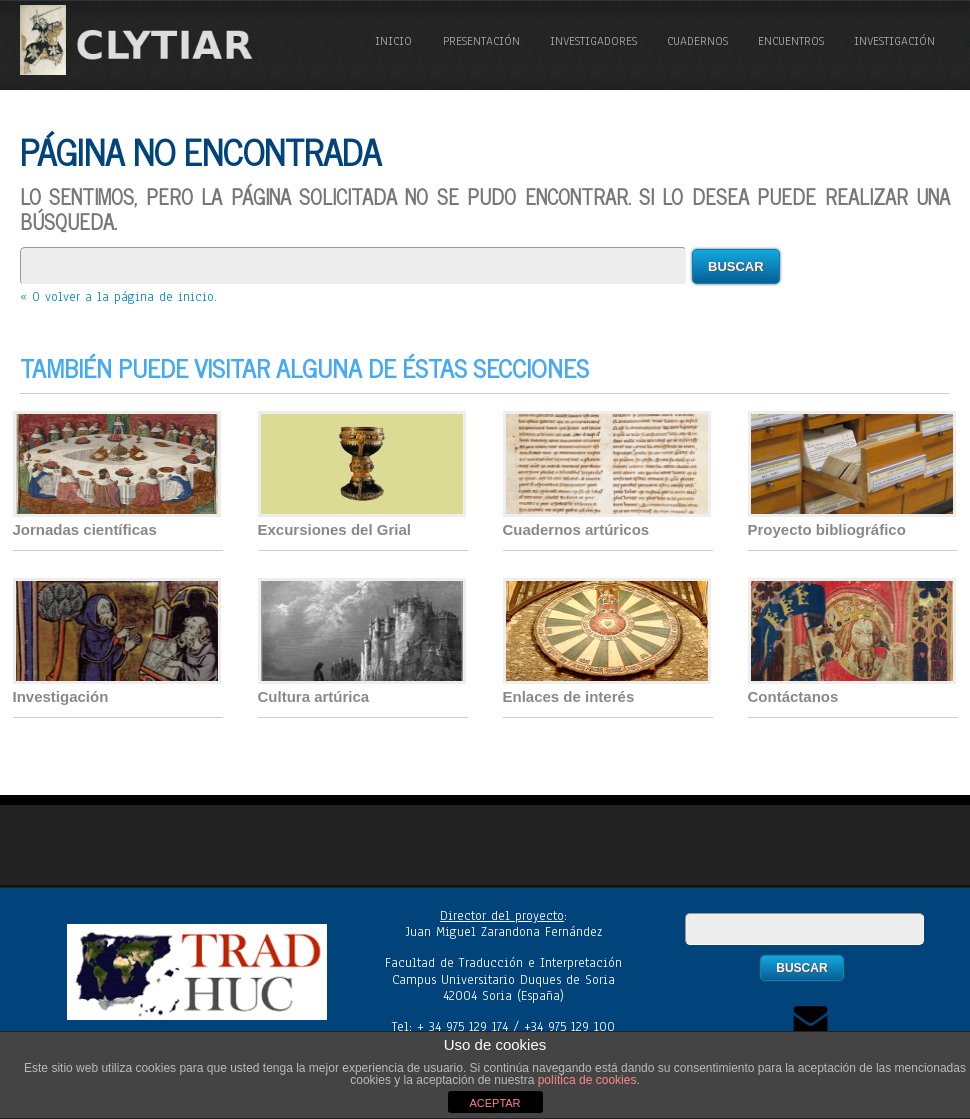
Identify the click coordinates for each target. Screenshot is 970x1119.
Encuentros (791, 41)
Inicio (393, 41)
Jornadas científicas (85, 529)
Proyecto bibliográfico (827, 529)
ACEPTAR (494, 1103)
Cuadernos (697, 41)
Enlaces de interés (569, 696)
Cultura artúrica (314, 696)
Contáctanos (793, 696)
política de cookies (587, 1080)
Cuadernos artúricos (576, 529)
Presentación (481, 41)
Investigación (894, 41)
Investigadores (593, 41)
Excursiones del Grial (334, 529)
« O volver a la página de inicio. (118, 297)
